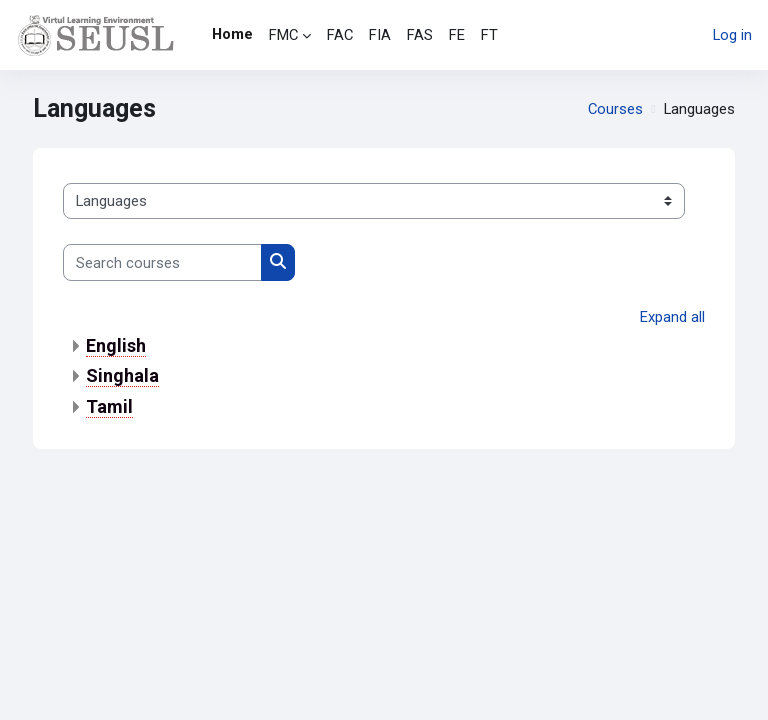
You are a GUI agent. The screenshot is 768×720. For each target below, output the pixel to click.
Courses (615, 109)
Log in (732, 35)
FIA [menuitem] (380, 35)
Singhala (122, 375)
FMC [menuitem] (283, 35)
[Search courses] (162, 262)
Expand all (672, 317)
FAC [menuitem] (340, 35)
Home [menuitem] (232, 34)
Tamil (109, 406)
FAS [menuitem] (420, 35)
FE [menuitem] (457, 35)
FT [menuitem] (489, 35)
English (116, 345)
